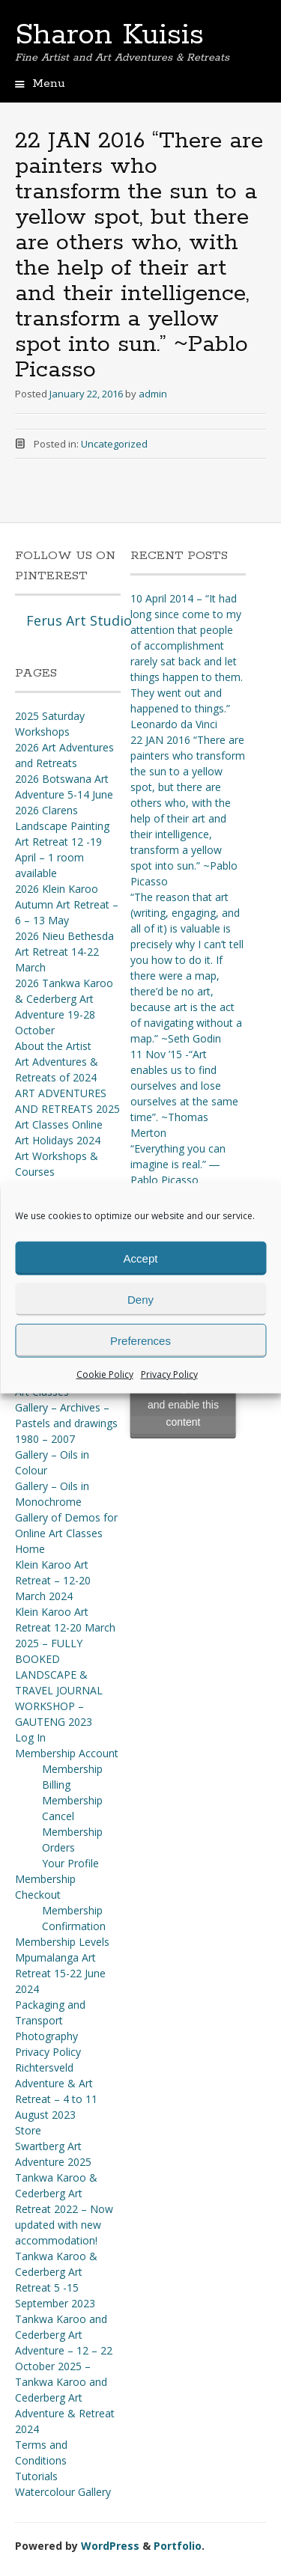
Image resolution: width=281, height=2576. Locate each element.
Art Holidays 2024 (57, 1140)
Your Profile (70, 1863)
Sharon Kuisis (109, 35)
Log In (30, 1737)
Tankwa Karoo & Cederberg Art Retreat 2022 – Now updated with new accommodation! (64, 2208)
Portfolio (178, 2546)
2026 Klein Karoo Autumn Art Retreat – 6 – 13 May (66, 904)
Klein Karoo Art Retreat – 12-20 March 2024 (53, 1580)
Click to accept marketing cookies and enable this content (183, 1396)
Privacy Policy (169, 1374)
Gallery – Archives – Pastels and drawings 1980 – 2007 (66, 1423)
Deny (140, 1298)
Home (30, 1549)
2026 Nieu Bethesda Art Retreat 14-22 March (64, 951)
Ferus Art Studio (79, 620)
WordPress (110, 2546)
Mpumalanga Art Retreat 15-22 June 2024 (60, 1973)
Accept (141, 1257)
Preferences (140, 1340)
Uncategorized (114, 444)
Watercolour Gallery (63, 2492)
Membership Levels (62, 1942)
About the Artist (53, 1046)
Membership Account (66, 1753)
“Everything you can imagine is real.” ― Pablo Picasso (178, 1164)
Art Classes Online (59, 1124)
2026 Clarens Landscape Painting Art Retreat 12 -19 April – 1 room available (62, 841)
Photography (46, 2036)
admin (153, 393)
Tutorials (36, 2476)
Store (28, 2130)
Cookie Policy (104, 1374)
